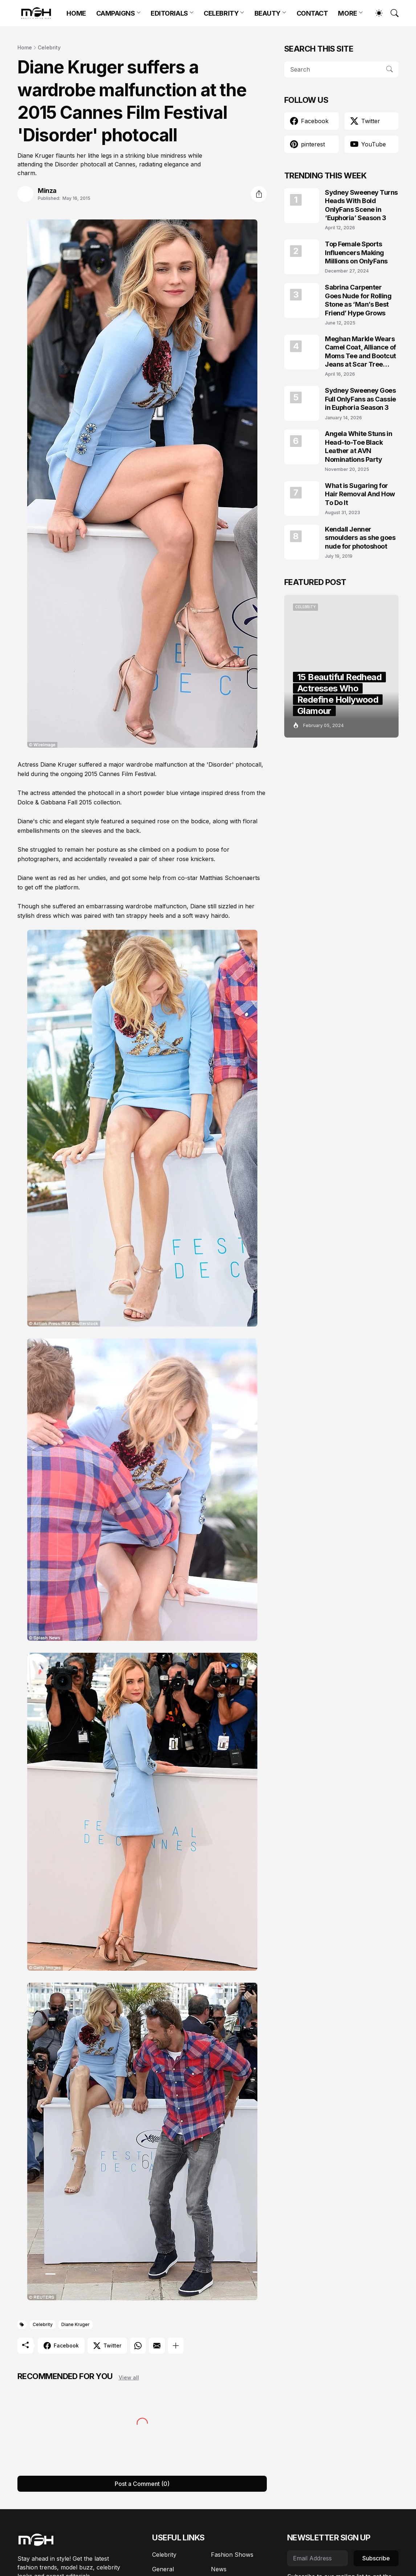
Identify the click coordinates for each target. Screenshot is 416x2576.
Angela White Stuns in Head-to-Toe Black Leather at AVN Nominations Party (358, 446)
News (219, 2569)
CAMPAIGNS (115, 13)
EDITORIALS (169, 13)
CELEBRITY (221, 13)
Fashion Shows (232, 2554)
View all (129, 2377)
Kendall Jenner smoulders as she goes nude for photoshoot (360, 537)
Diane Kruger (75, 2324)
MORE (347, 13)
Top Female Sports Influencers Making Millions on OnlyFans (356, 252)
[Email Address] (317, 2558)
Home (24, 47)
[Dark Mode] (375, 13)
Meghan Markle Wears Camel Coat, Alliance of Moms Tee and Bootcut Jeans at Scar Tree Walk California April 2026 (360, 352)
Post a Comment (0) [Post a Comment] (142, 2483)
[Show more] (176, 2346)
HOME (76, 13)
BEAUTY (267, 13)
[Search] (391, 13)
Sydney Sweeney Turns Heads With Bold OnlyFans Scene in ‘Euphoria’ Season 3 (361, 205)
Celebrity (49, 47)
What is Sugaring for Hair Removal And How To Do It (360, 494)
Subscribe (376, 2558)
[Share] (259, 194)
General (163, 2569)
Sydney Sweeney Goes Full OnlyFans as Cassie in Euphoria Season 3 (360, 399)
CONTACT (312, 13)
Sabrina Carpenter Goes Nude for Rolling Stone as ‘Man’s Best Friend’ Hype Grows (358, 299)
